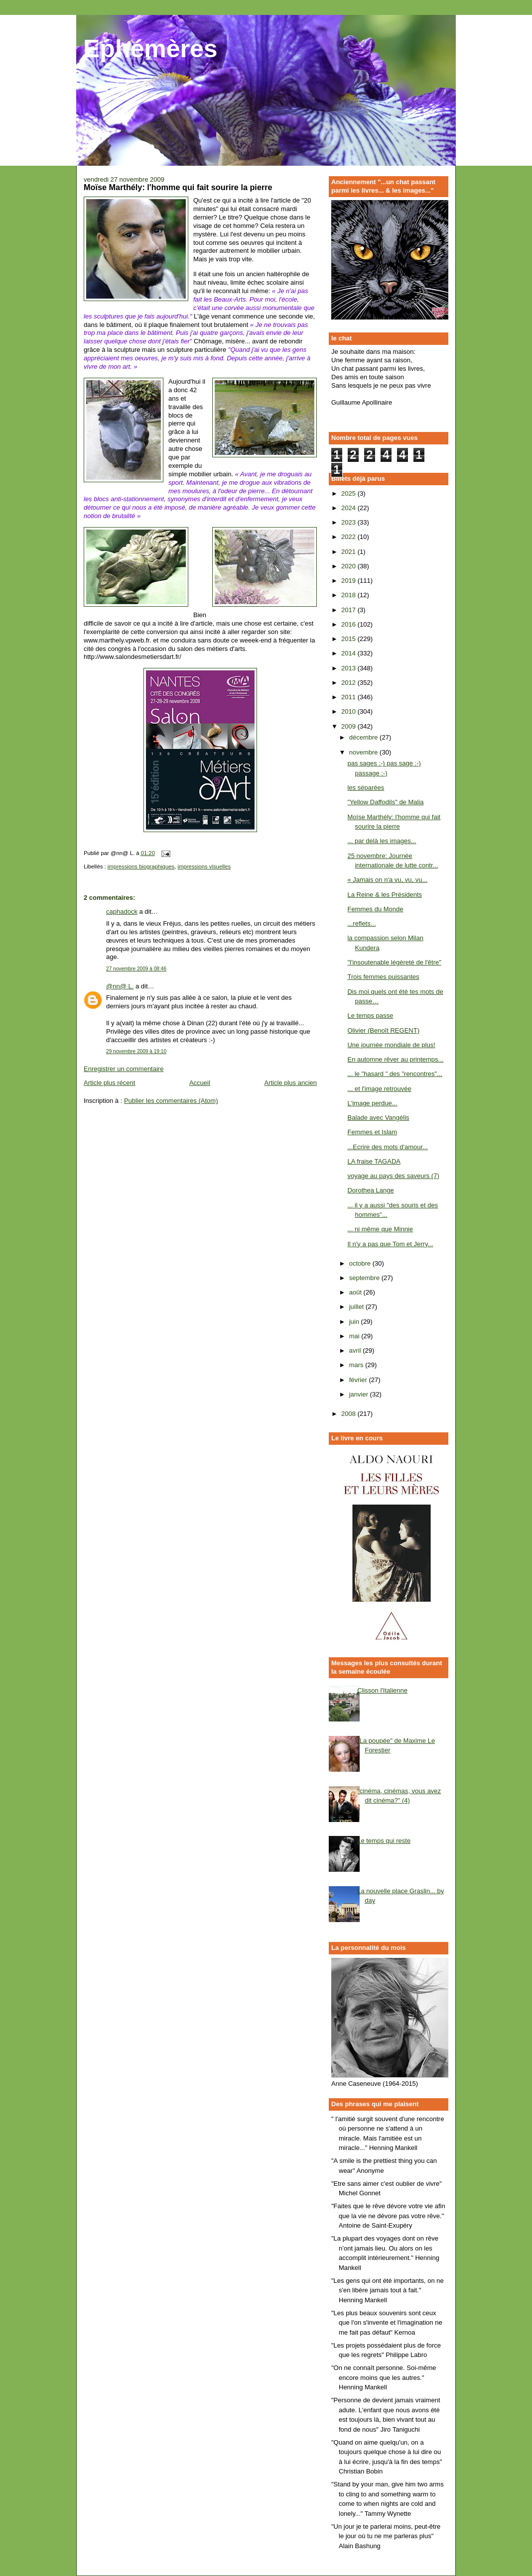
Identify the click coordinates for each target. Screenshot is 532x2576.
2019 (349, 580)
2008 (349, 1413)
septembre (365, 1278)
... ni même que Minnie (380, 1229)
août (356, 1292)
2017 (349, 610)
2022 (349, 536)
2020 (349, 566)
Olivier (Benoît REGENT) (383, 1030)
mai (355, 1336)
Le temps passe (370, 1015)
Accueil (199, 1082)
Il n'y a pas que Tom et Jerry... (390, 1244)
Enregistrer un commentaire (123, 1069)
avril (356, 1350)
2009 (349, 726)
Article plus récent (109, 1082)
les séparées (365, 787)
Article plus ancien (291, 1082)
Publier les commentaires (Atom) (171, 1100)
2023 (349, 522)
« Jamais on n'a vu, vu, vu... (387, 879)
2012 (349, 682)
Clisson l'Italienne (382, 1690)
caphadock (121, 911)
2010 (349, 711)
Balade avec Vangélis (378, 1117)
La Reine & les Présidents (384, 894)
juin (355, 1321)
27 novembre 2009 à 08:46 (136, 968)
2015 (349, 639)
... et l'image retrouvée (379, 1088)
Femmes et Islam (372, 1132)
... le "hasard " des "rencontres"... (394, 1073)
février (359, 1380)
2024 (349, 508)
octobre (361, 1263)
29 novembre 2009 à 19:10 (136, 1051)
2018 (349, 595)
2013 (349, 668)
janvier (359, 1394)
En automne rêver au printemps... (395, 1059)
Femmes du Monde (375, 909)
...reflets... (361, 923)
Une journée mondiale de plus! (391, 1045)
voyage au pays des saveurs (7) (393, 1176)
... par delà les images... (381, 841)
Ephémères (150, 49)
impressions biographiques (141, 866)
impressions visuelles (204, 866)
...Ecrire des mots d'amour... (387, 1147)
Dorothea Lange (370, 1190)
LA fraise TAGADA (373, 1161)
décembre (364, 737)
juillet (357, 1306)
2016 (349, 624)
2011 (349, 697)
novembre (364, 752)
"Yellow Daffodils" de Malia (385, 802)
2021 (349, 551)
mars (357, 1365)
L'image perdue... (372, 1103)
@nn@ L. (119, 986)
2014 (349, 653)
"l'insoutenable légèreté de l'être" (394, 962)
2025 (349, 493)
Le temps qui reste (383, 1840)
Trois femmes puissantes (383, 976)
